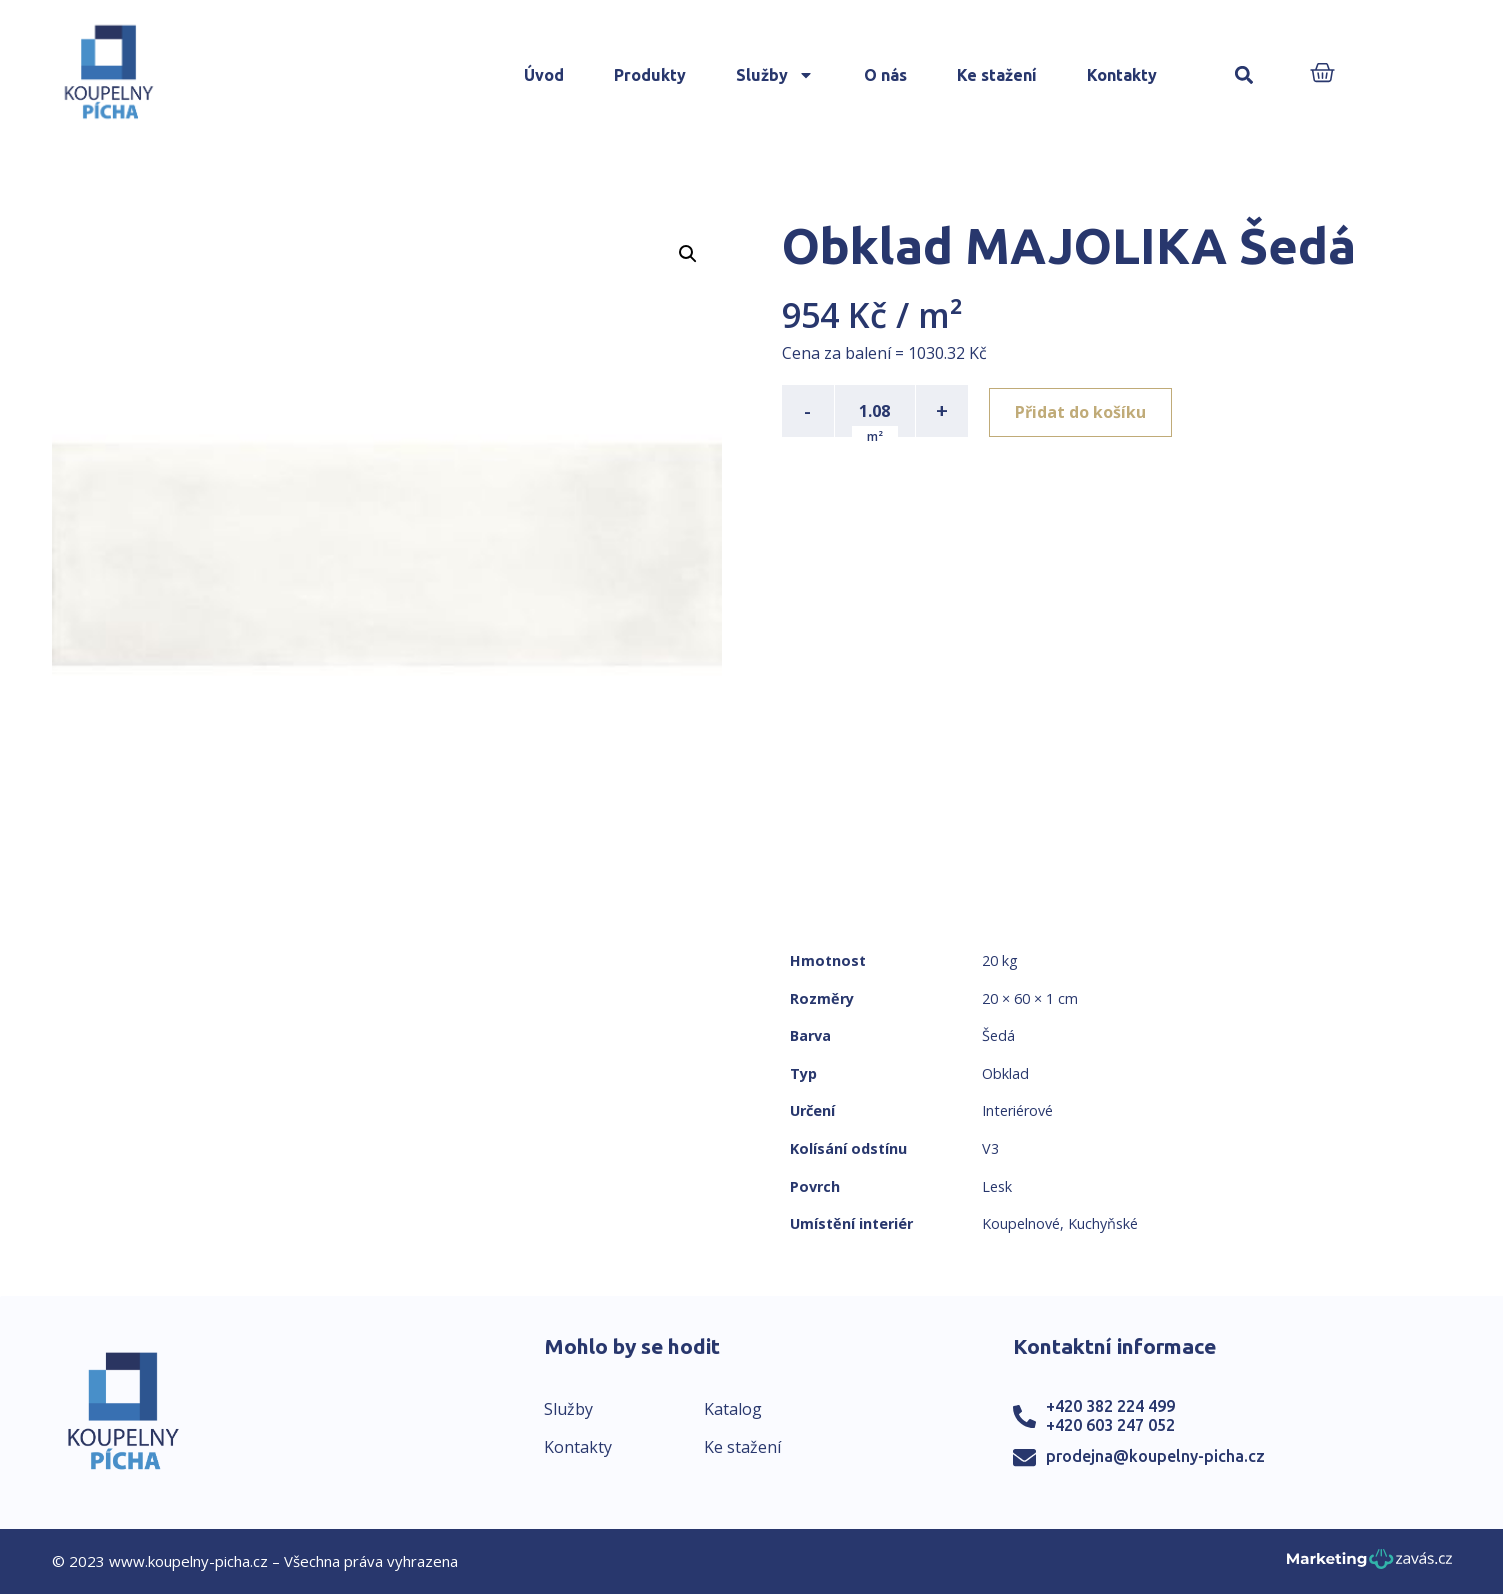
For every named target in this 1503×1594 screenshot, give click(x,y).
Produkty (650, 75)
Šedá (998, 1035)
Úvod (544, 75)
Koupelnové (1021, 1223)
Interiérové (1017, 1110)
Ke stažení (997, 75)
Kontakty (1122, 75)
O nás (885, 75)
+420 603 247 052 (1110, 1425)
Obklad (1005, 1073)
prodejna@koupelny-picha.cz (1155, 1456)
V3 (990, 1148)
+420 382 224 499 (1110, 1406)
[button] (1243, 75)
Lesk (997, 1186)
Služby (775, 75)
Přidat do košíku (1083, 411)
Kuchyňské (1103, 1223)
